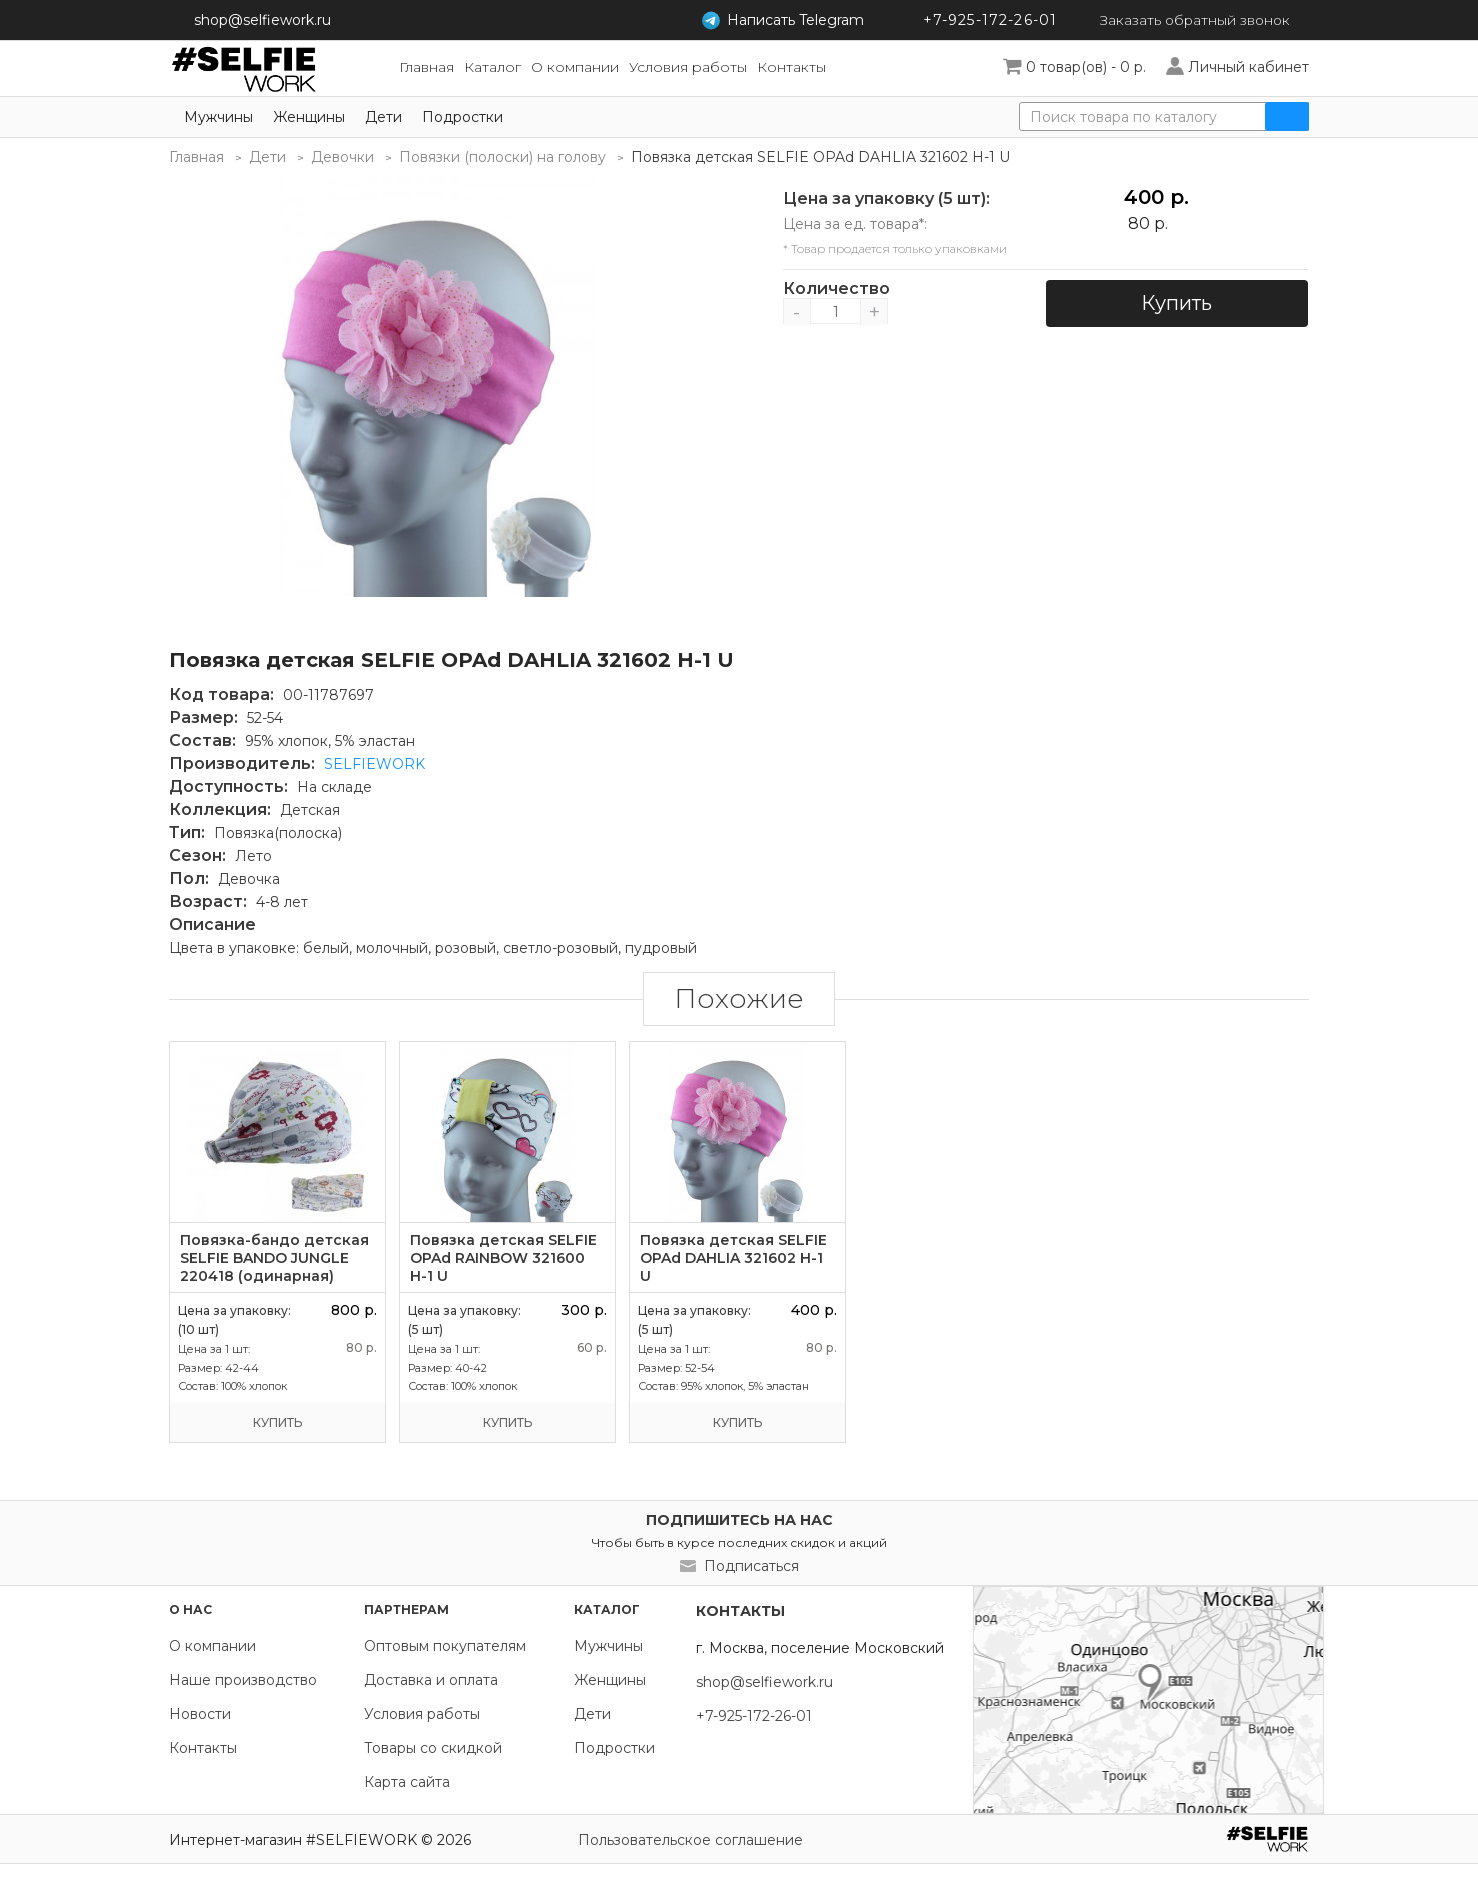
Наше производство (243, 1680)
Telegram (788, 20)
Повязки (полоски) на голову (502, 157)
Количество (835, 289)
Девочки (342, 157)
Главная (196, 157)
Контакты (203, 1748)
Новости (200, 1714)
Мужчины (218, 117)
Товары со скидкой (433, 1748)
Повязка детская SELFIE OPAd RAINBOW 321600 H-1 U (503, 1258)
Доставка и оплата (431, 1680)
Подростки (462, 117)
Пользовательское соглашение (690, 1840)
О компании (212, 1646)
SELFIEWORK (374, 764)
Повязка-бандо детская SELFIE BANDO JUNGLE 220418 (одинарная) (274, 1258)
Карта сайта (407, 1782)
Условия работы (422, 1714)
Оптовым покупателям (445, 1646)
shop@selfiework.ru (262, 20)
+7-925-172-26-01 (983, 20)
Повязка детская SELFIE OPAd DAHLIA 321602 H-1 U (733, 1258)
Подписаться (751, 1566)
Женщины (309, 117)
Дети (383, 117)
